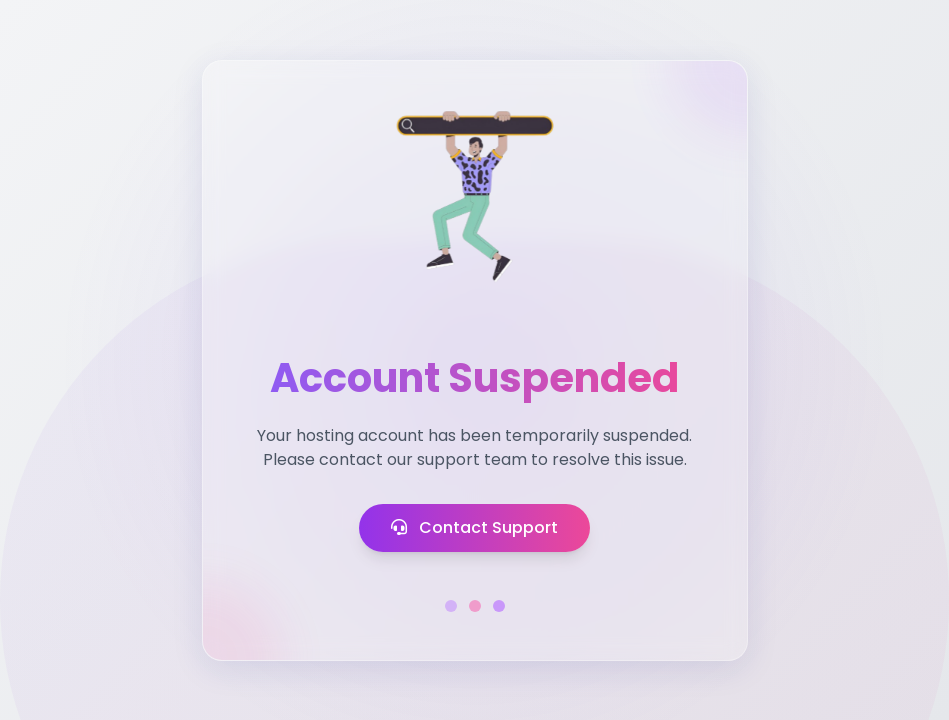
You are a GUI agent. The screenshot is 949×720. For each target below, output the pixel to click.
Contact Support (474, 527)
